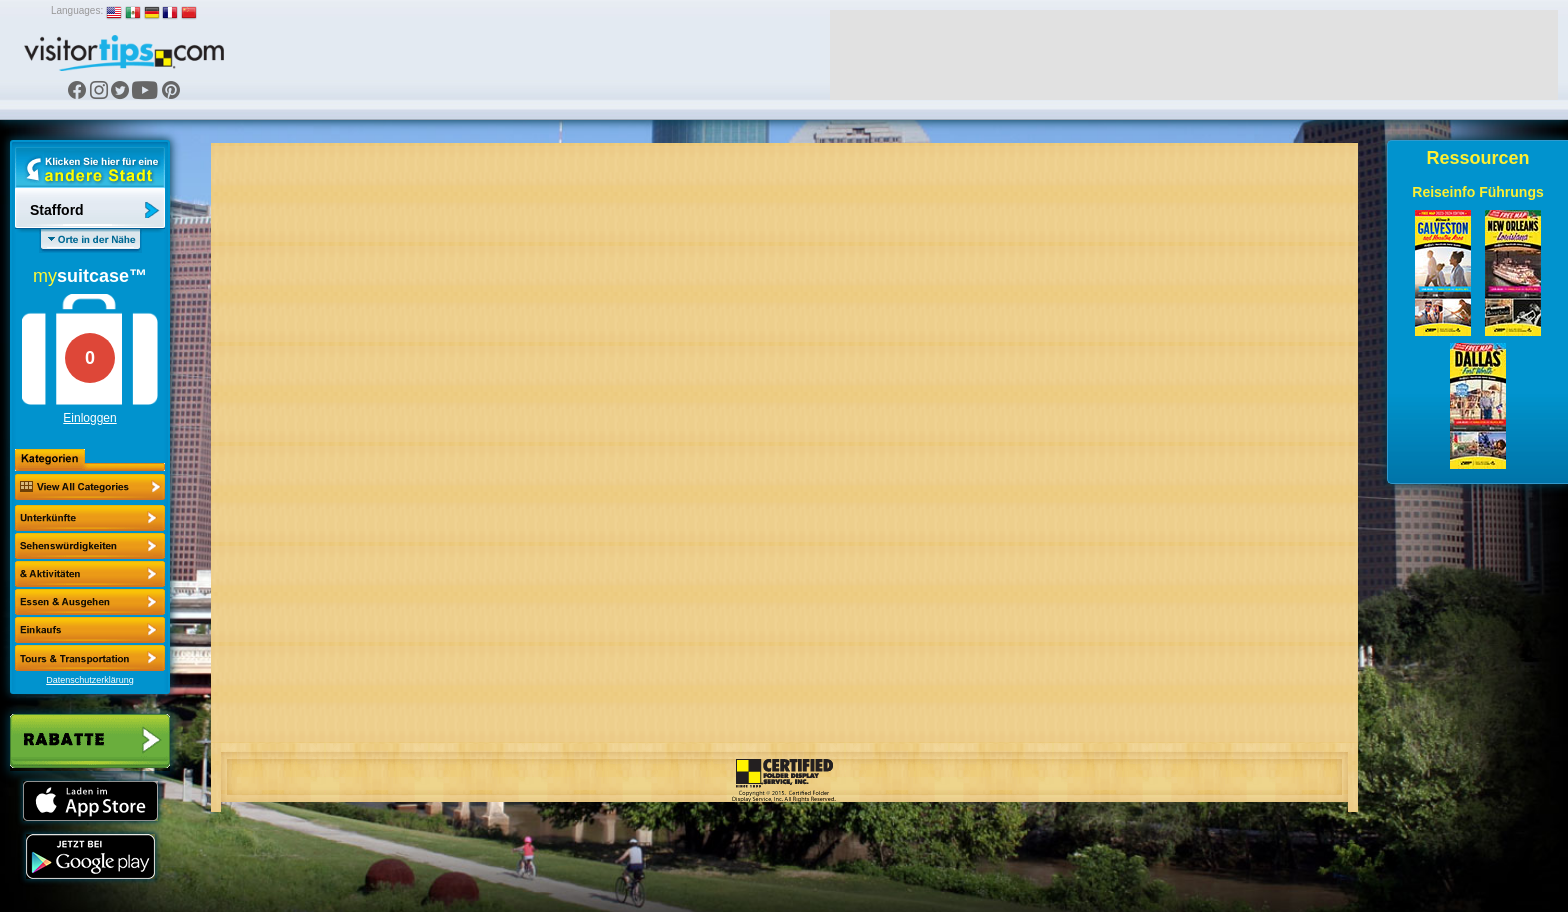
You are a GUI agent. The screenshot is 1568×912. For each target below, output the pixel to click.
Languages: (77, 10)
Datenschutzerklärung (90, 680)
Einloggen (89, 418)
